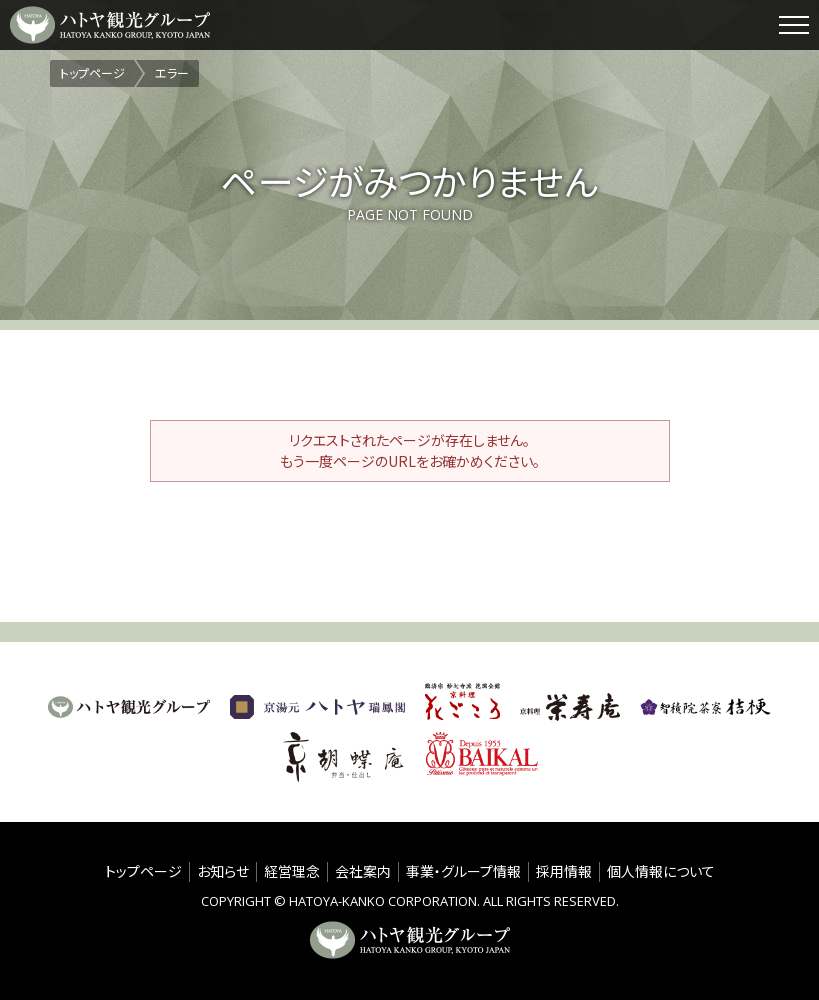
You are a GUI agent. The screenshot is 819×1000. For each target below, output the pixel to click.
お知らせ (223, 871)
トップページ (143, 871)
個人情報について (661, 871)
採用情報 (564, 871)
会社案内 (363, 871)
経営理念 (292, 871)
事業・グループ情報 (463, 871)
